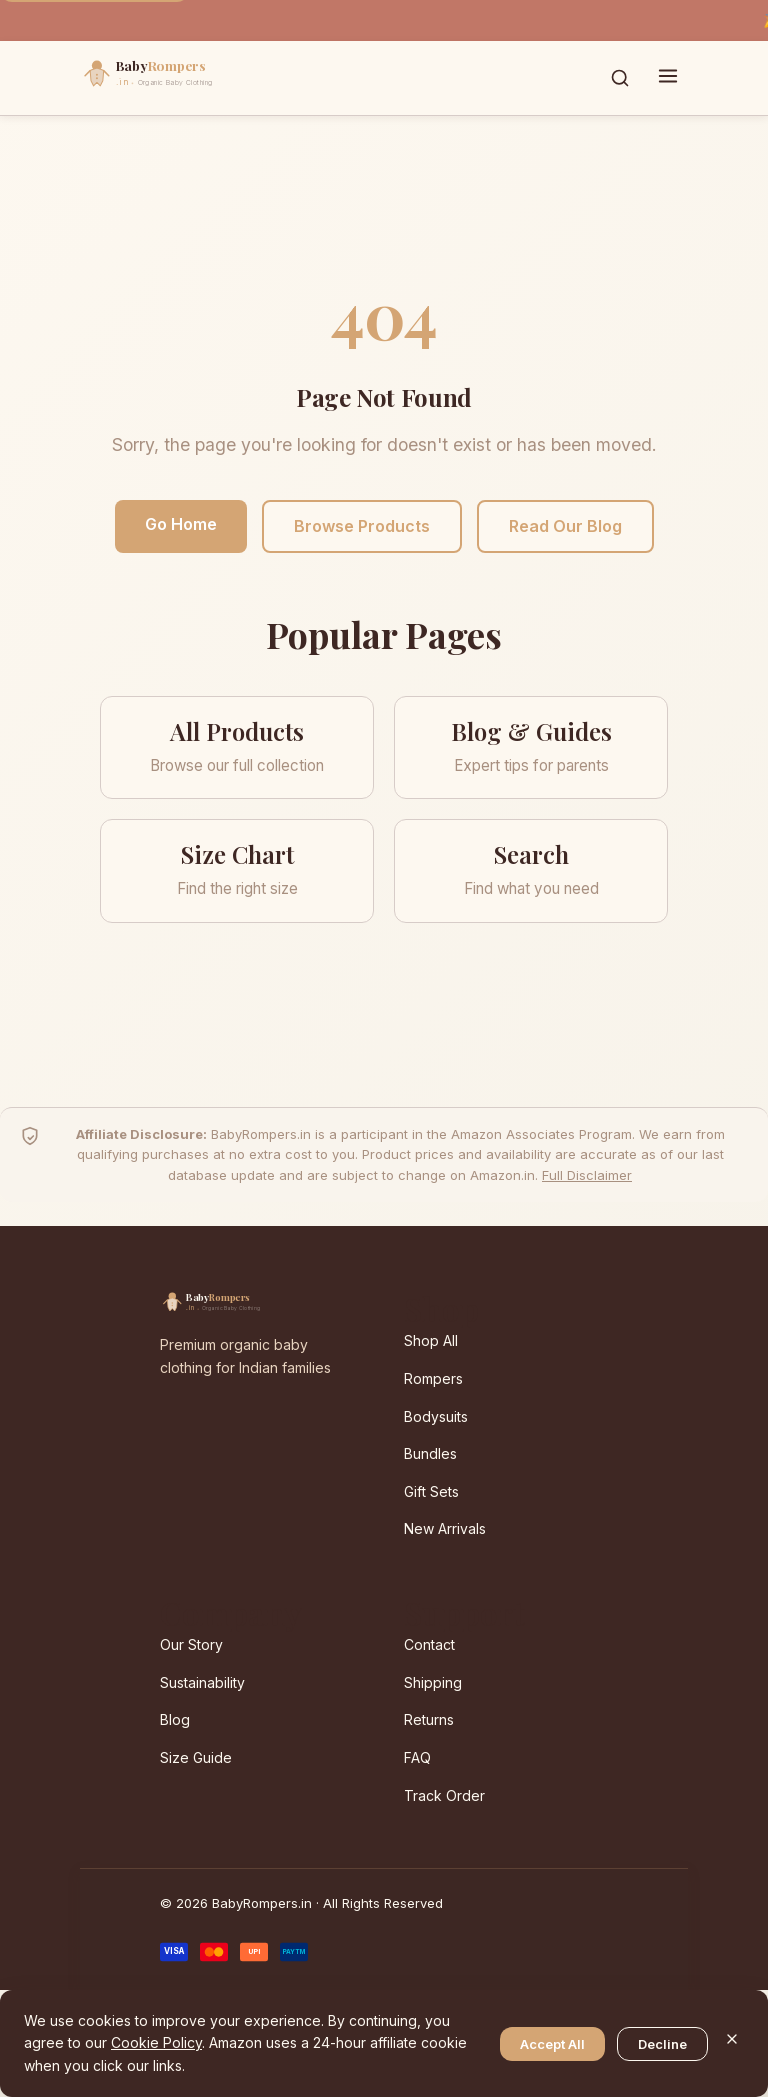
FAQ (417, 1757)
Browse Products (362, 526)
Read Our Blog (565, 526)
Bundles (430, 1453)
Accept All (552, 2044)
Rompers (433, 1378)
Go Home (181, 524)
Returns (429, 1719)
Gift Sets (431, 1491)
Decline (662, 2044)
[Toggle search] (620, 78)
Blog (175, 1719)
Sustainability (202, 1682)
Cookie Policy (156, 2042)
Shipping (433, 1682)
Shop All (431, 1340)
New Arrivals (445, 1528)
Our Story (191, 1644)
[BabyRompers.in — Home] (190, 78)
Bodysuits (436, 1416)
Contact (429, 1644)
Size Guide (196, 1757)
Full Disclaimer (587, 1175)
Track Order (444, 1795)
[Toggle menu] (668, 78)
